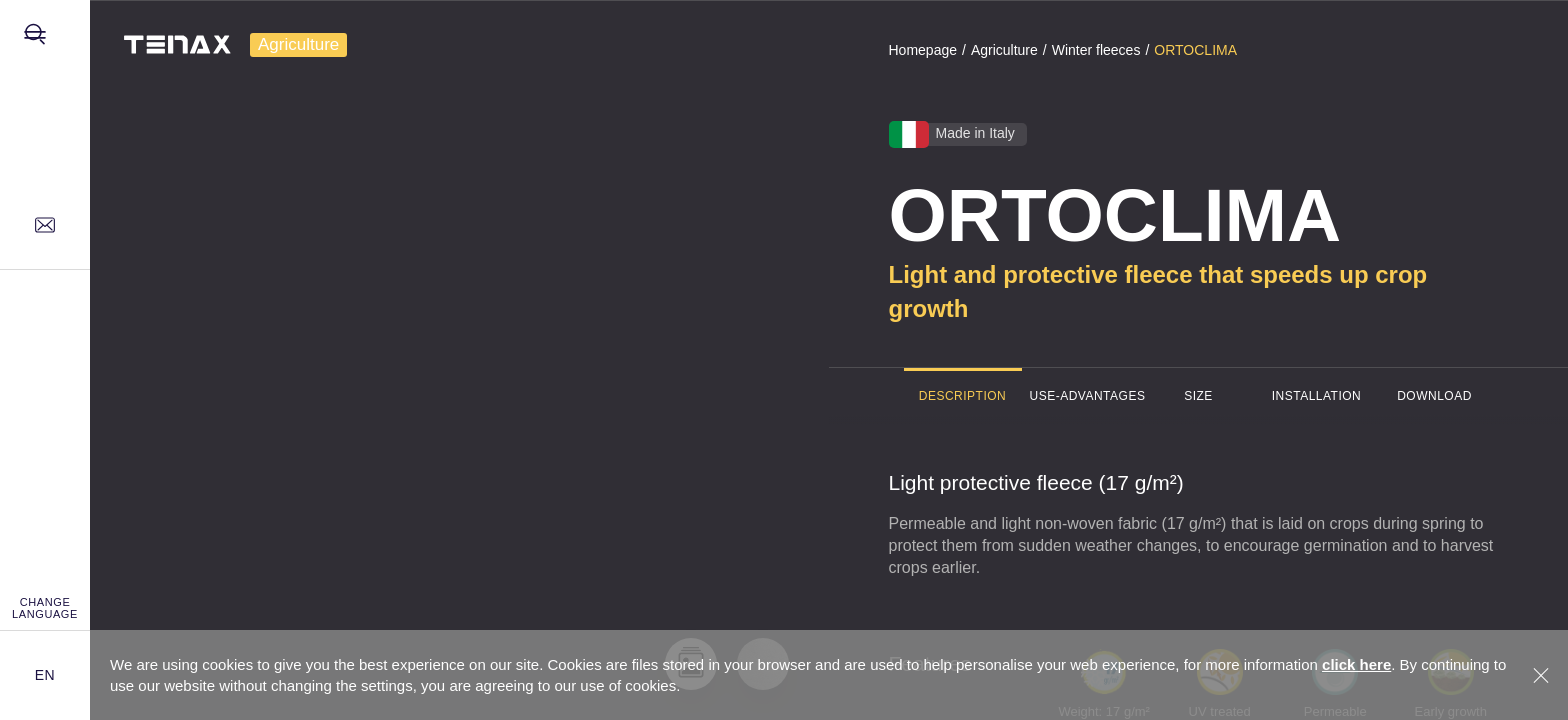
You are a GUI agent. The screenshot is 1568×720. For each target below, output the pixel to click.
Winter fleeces (1096, 50)
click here (1356, 664)
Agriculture (298, 44)
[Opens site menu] (45, 45)
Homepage (923, 50)
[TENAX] (162, 45)
